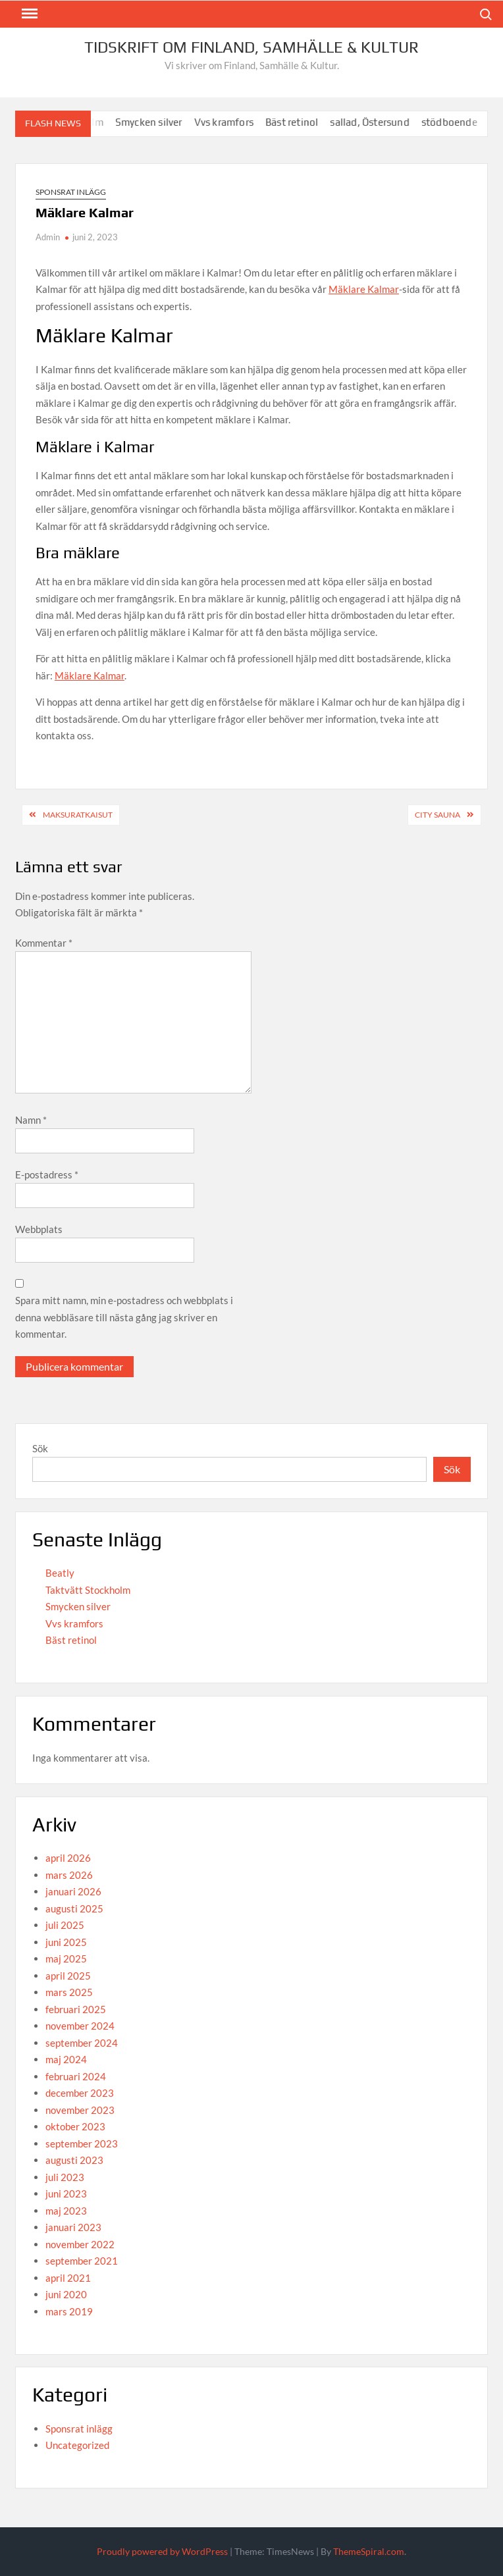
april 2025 (68, 1976)
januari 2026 (73, 1891)
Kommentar (43, 943)
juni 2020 (66, 2294)
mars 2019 (69, 2311)
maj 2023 (66, 2211)
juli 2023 (64, 2177)
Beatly (59, 1573)
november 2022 (80, 2244)
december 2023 (79, 2093)
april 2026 (68, 1858)
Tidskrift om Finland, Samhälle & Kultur (251, 47)
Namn (31, 1120)
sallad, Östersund (380, 122)
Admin (48, 237)
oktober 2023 (75, 2126)
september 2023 (81, 2143)
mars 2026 (69, 1875)
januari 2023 (73, 2227)
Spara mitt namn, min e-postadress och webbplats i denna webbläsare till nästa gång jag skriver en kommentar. (124, 1317)
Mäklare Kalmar (364, 289)
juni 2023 (66, 2193)
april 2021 (68, 2278)
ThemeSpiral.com (368, 2551)
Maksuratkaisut (78, 815)
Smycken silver (160, 122)
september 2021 (81, 2261)
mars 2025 (69, 1992)
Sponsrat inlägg (71, 192)
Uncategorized (77, 2445)
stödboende (461, 122)
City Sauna (437, 815)
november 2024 (80, 2026)
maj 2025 (66, 1958)
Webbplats (39, 1229)
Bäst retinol (303, 122)
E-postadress (46, 1174)
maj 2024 (66, 2059)
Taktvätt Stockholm (87, 1590)
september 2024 (81, 2043)
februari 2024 (75, 2076)
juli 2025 (64, 1925)
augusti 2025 (74, 1908)
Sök (40, 1448)
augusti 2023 (74, 2160)
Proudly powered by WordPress (162, 2551)
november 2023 (80, 2110)
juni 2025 (66, 1942)
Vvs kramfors (234, 122)
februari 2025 (75, 2009)
